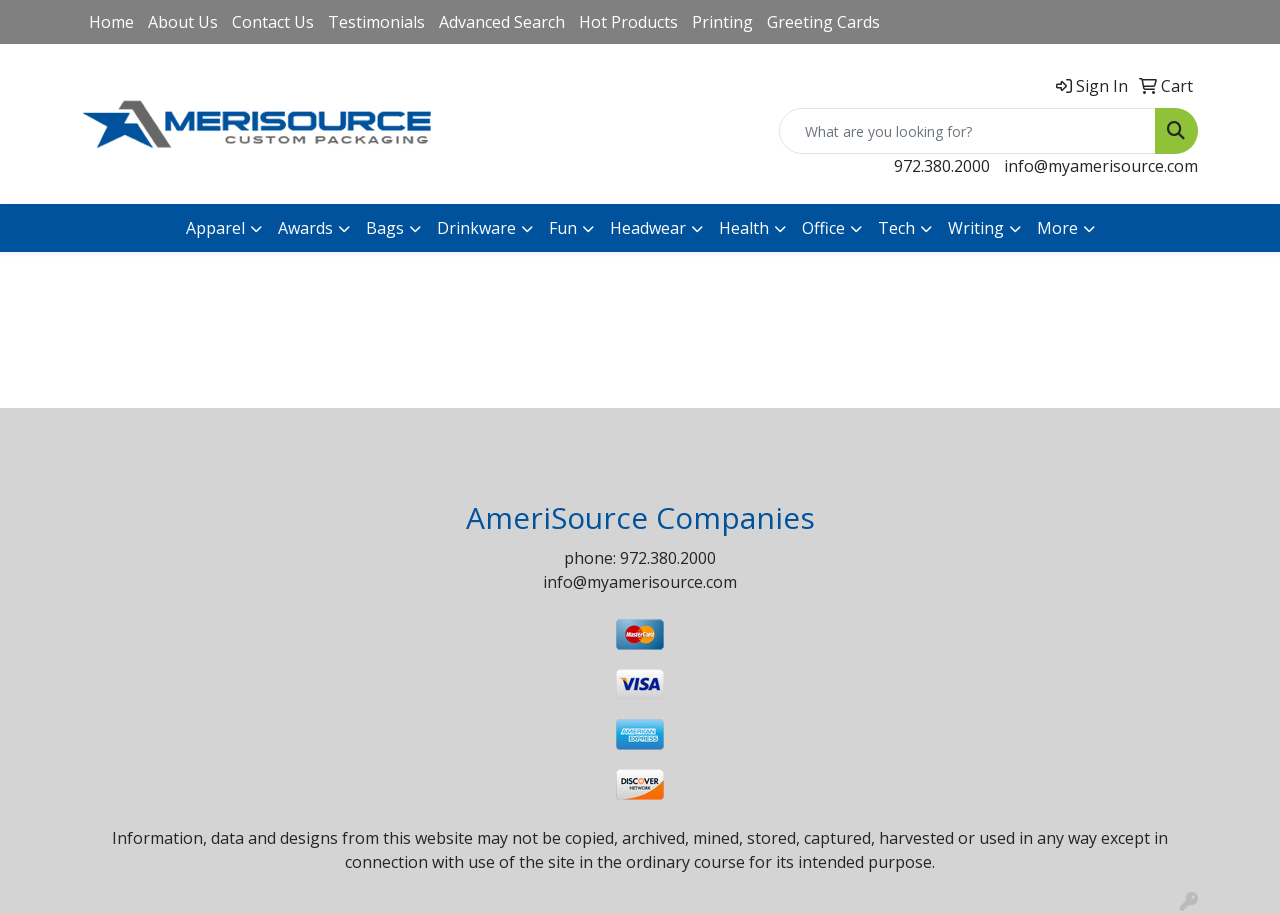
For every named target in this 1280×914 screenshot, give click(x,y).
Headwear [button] (648, 228)
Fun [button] (563, 228)
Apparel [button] (215, 228)
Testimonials (376, 22)
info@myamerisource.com (1101, 166)
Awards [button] (305, 228)
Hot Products (628, 22)
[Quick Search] (967, 131)
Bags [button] (385, 228)
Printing (722, 22)
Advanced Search (502, 22)
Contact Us (273, 22)
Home (111, 22)
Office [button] (823, 228)
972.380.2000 (942, 166)
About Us (183, 22)
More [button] (1057, 228)
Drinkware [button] (476, 228)
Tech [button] (896, 228)
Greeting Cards (823, 22)
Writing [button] (976, 228)
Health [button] (744, 228)
